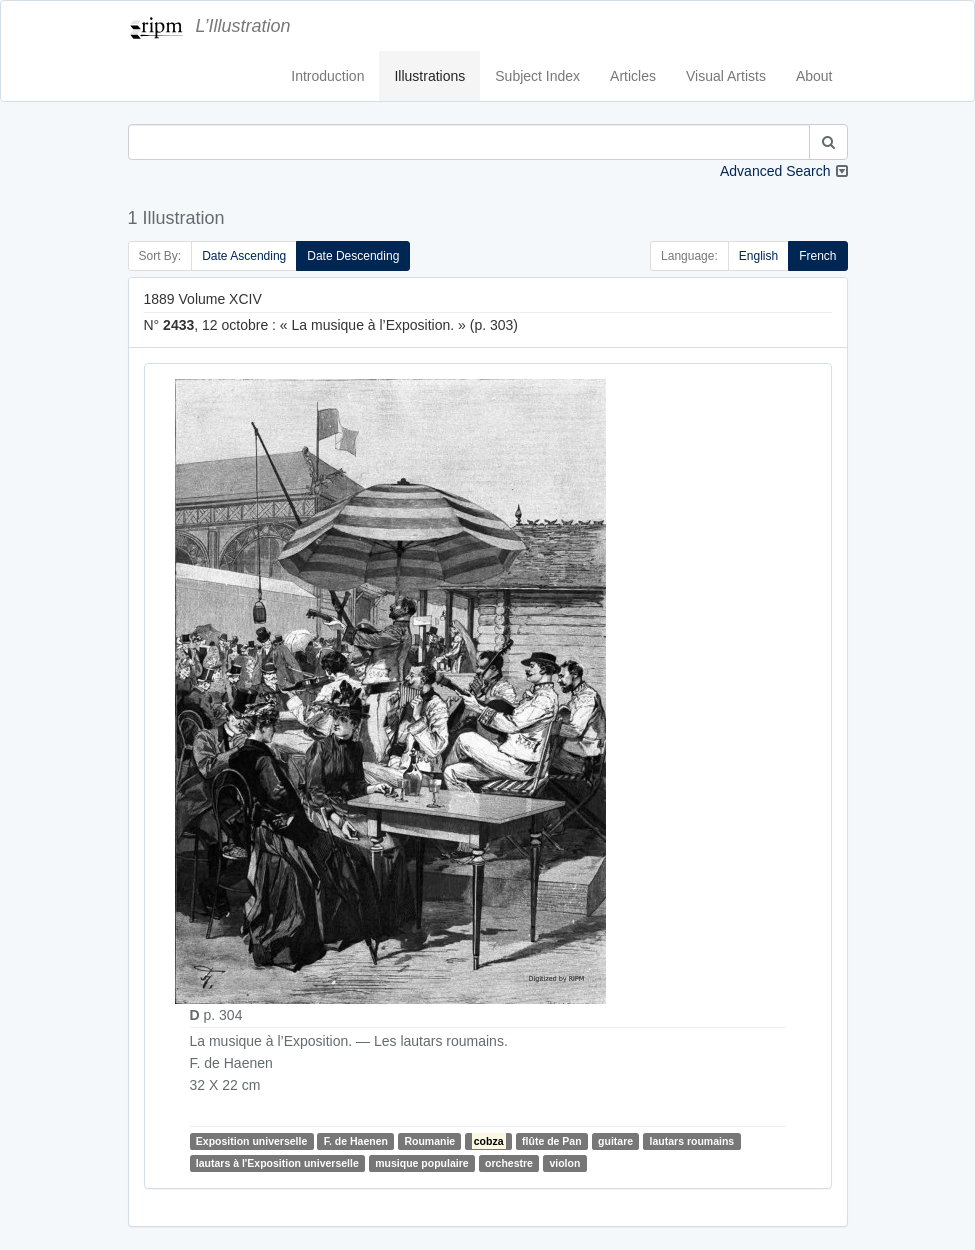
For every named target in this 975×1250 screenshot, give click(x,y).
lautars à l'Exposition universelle (277, 1163)
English (758, 256)
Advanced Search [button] (775, 171)
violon (564, 1163)
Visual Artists (726, 76)
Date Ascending (244, 256)
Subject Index (537, 76)
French (817, 256)
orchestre (509, 1163)
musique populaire (421, 1163)
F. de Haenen (356, 1141)
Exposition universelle (251, 1141)
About (814, 76)
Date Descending (353, 256)
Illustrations (429, 76)
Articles (633, 76)
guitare (615, 1141)
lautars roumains (692, 1141)
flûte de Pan (552, 1141)
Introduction (327, 76)
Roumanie (429, 1141)
